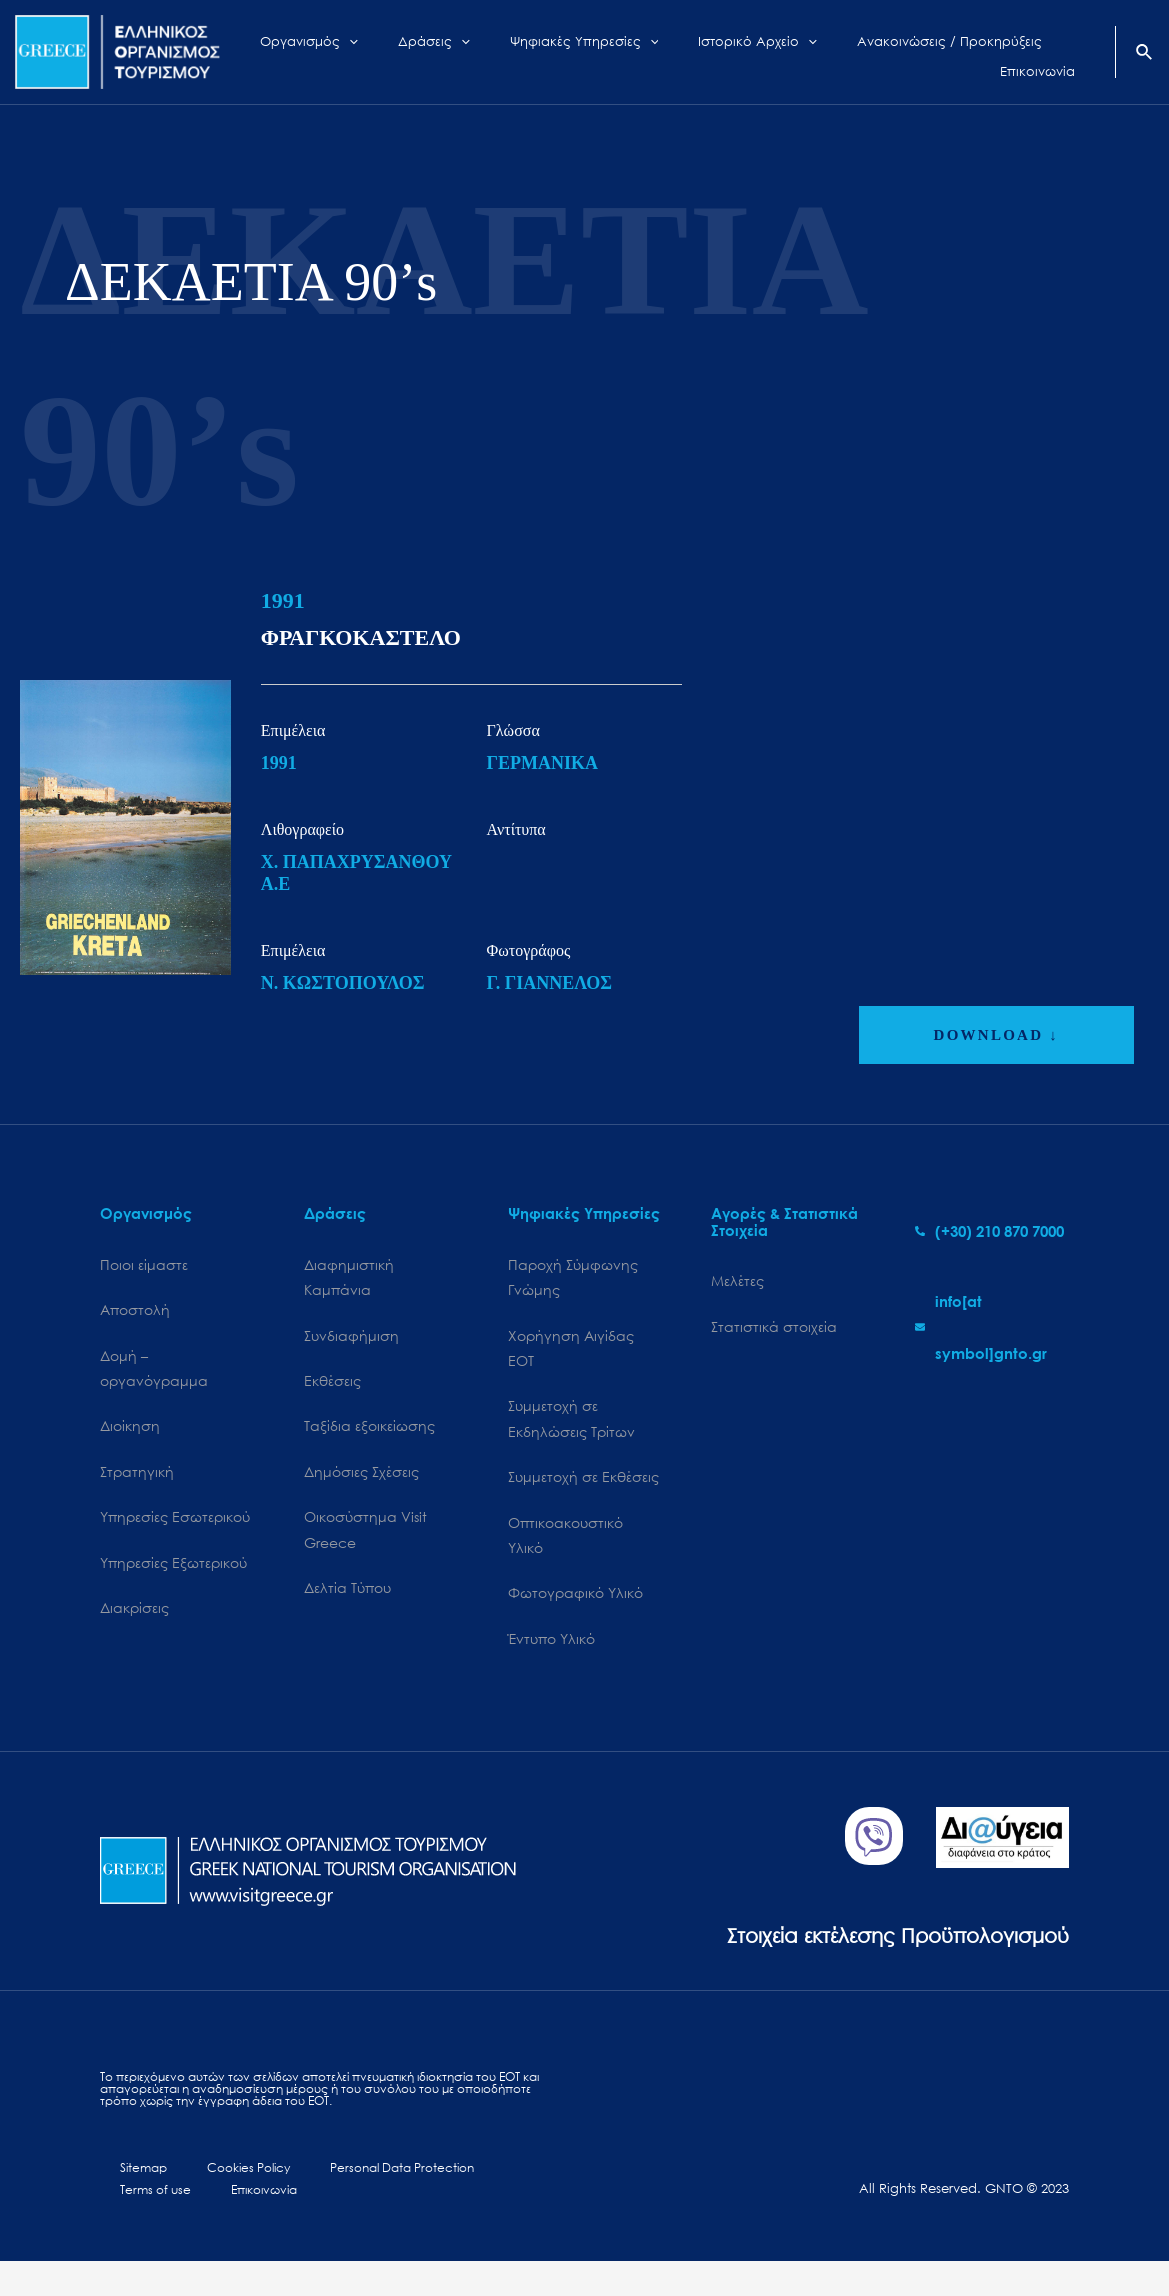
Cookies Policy (211, 2198)
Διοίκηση (130, 1436)
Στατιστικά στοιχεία (774, 1329)
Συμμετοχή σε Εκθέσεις (583, 1492)
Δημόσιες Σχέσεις (361, 1484)
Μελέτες (737, 1281)
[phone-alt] (989, 1231)
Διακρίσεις (134, 1628)
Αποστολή (135, 1313)
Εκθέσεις (332, 1388)
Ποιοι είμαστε (144, 1265)
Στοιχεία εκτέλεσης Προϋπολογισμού (854, 1959)
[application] (383, 52)
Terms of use (481, 2198)
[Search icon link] (1145, 54)
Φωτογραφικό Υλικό (575, 1615)
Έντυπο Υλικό (551, 1663)
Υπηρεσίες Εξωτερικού (173, 1580)
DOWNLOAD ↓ (996, 1035)
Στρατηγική (137, 1484)
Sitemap (125, 2198)
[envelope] (992, 1327)
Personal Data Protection (350, 2198)
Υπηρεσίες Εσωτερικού (175, 1532)
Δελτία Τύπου (347, 1608)
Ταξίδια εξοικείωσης (369, 1436)
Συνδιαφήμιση (351, 1340)
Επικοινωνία (144, 2222)
